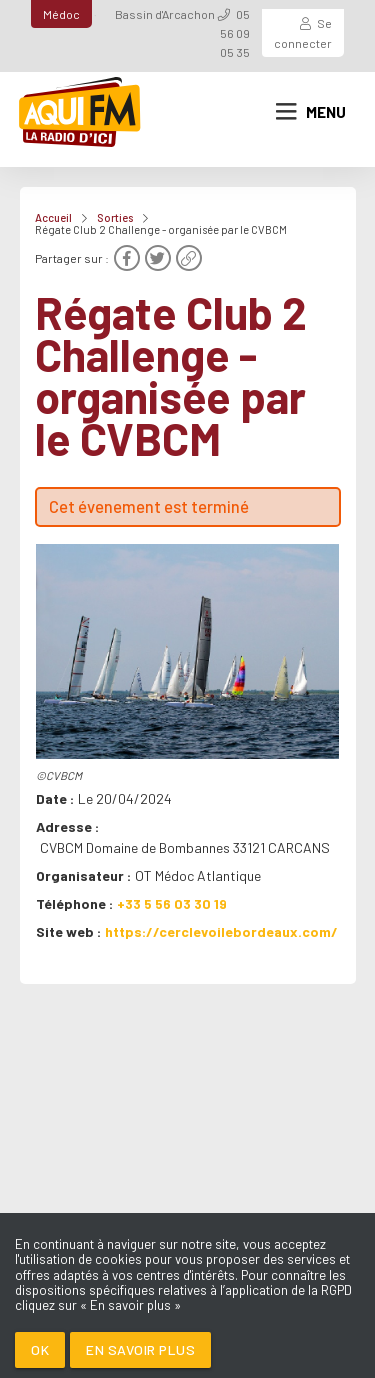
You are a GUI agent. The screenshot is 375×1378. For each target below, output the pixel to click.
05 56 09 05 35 (235, 33)
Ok (40, 1349)
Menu (311, 112)
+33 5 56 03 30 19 (172, 903)
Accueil (53, 217)
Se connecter (303, 32)
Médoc (61, 14)
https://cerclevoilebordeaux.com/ (221, 931)
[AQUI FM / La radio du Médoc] (80, 112)
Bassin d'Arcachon (165, 14)
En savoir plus (140, 1349)
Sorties (115, 217)
